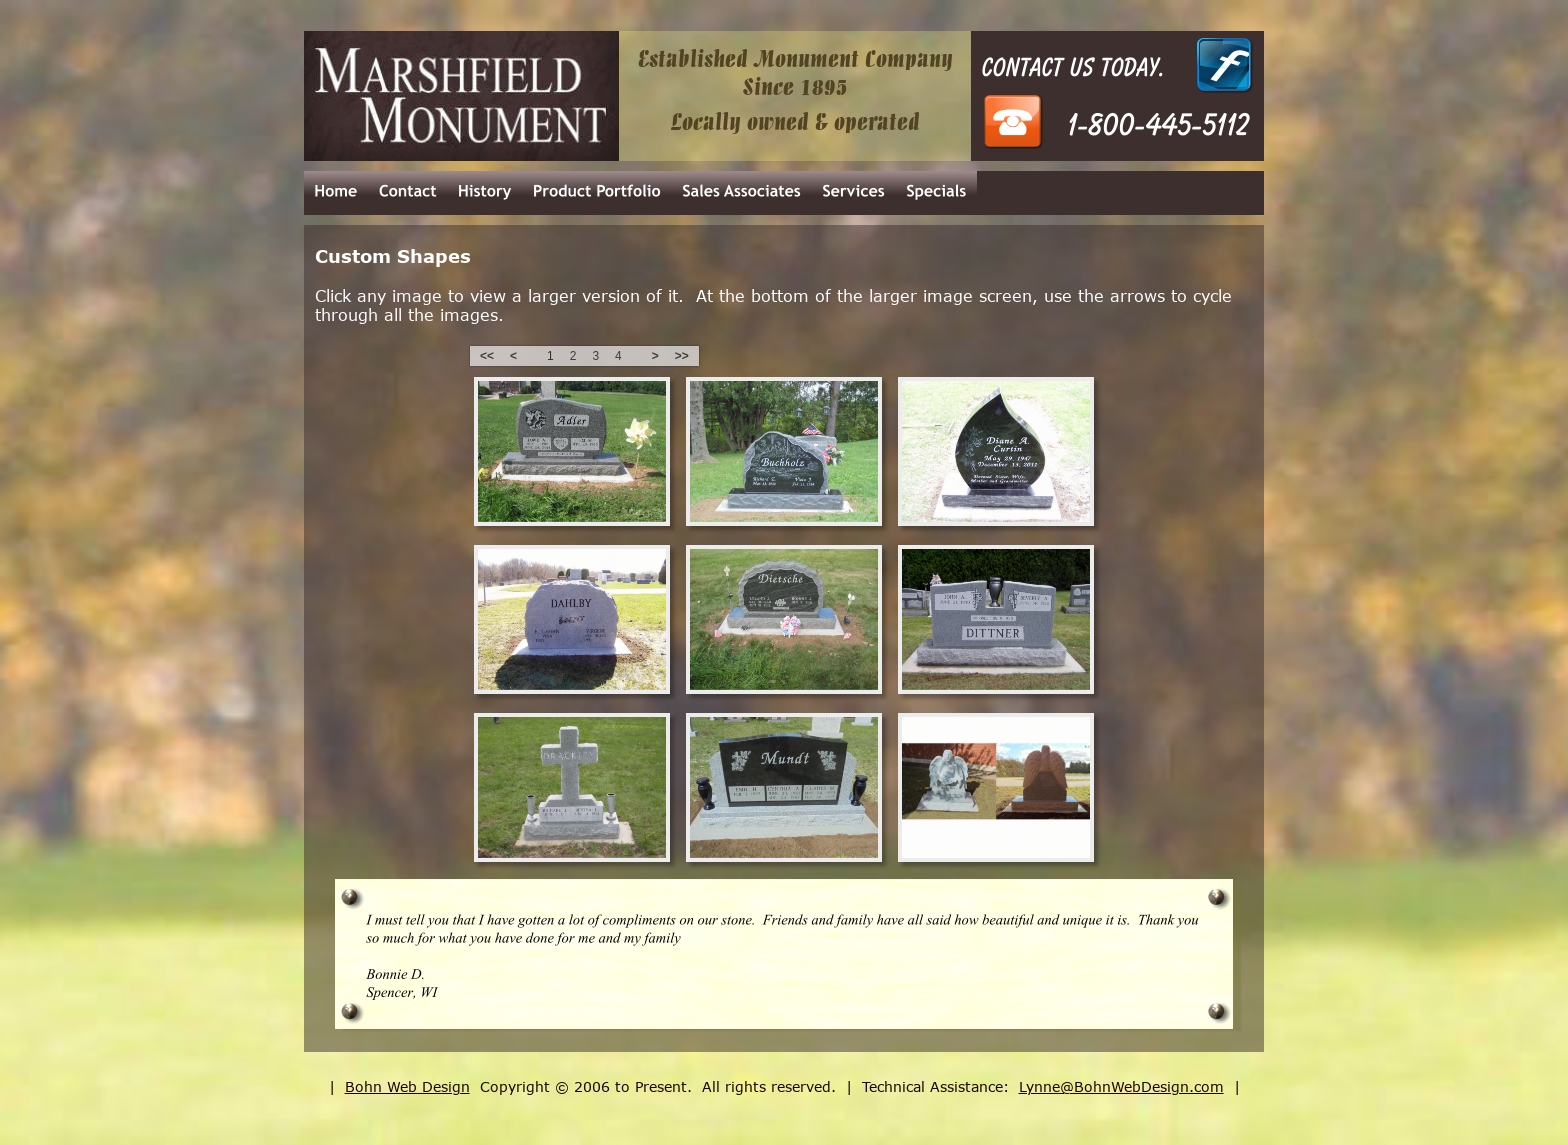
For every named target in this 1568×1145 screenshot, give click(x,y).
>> (682, 356)
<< (487, 356)
